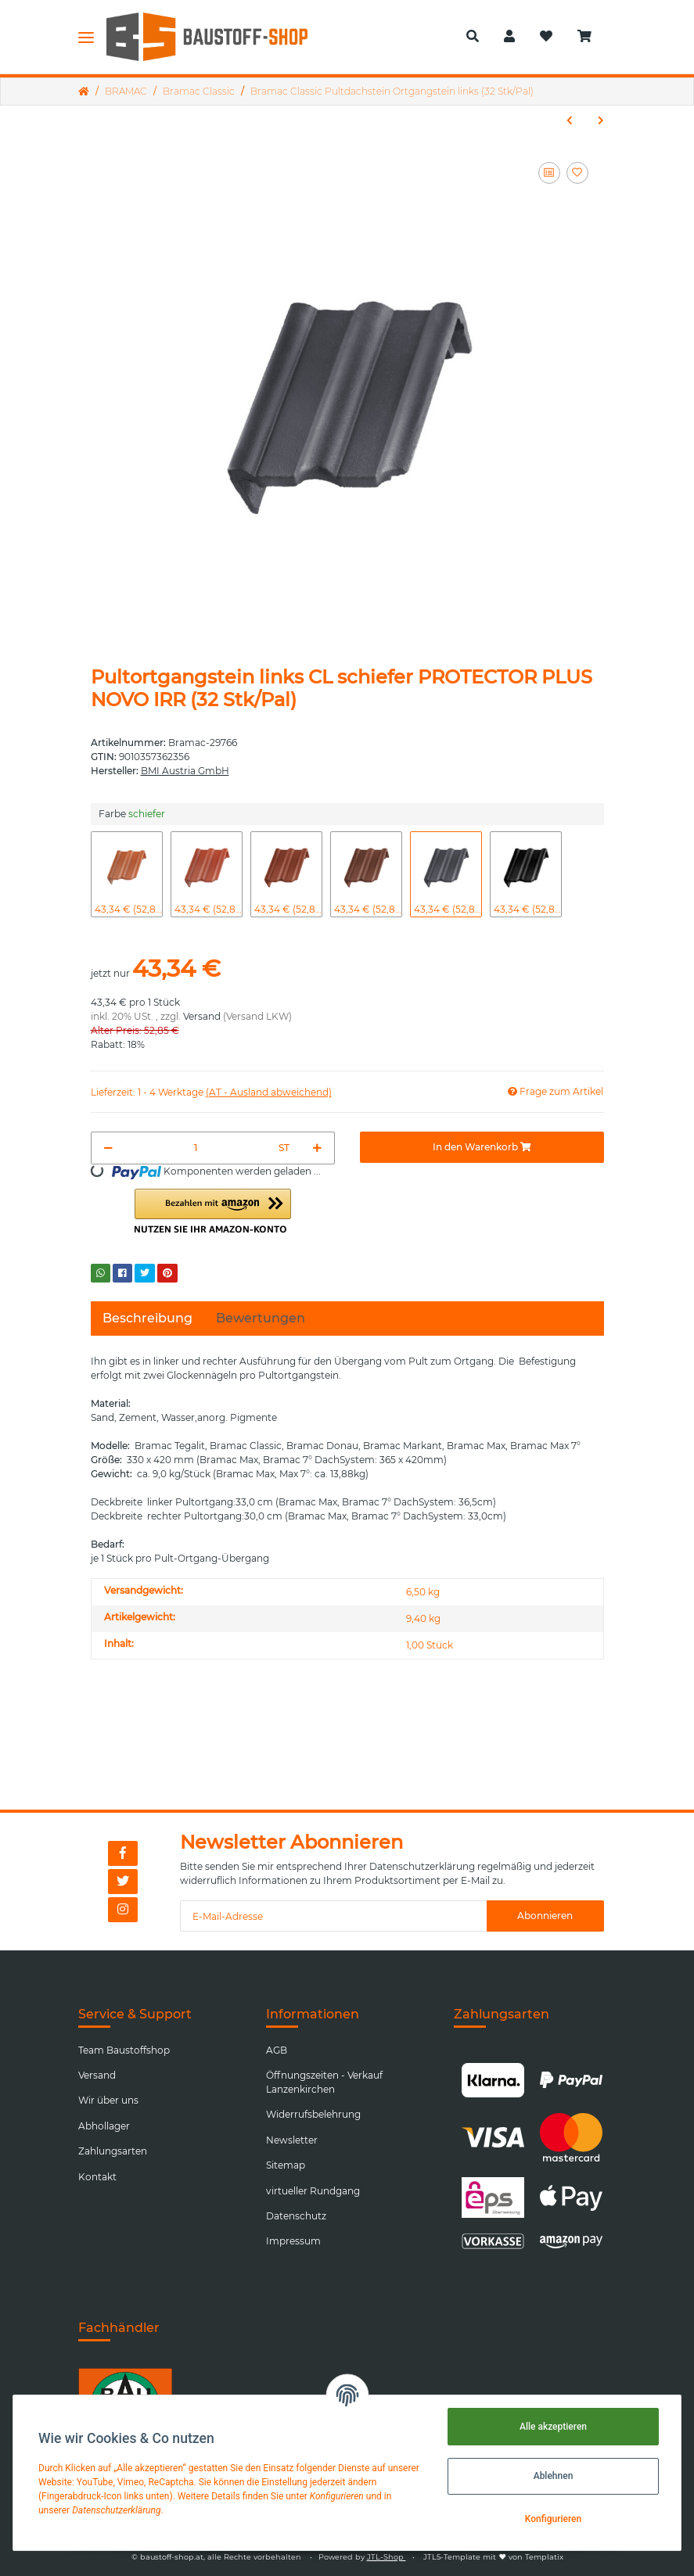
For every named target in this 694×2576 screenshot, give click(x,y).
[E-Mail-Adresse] (333, 1916)
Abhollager (104, 2126)
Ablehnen (554, 2475)
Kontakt (97, 2177)
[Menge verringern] (108, 1148)
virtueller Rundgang (313, 2191)
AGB (276, 2050)
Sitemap (285, 2165)
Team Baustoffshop (124, 2050)
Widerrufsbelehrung (313, 2114)
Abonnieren (545, 1915)
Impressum (293, 2241)
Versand (202, 1016)
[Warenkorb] (591, 36)
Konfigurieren (553, 2518)
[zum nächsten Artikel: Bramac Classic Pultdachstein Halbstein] (601, 120)
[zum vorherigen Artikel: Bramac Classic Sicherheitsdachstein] (569, 120)
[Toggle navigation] (86, 37)
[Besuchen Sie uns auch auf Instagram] (123, 1909)
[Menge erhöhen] (317, 1148)
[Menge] (196, 1148)
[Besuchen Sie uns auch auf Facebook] (123, 1853)
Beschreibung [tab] (147, 1318)
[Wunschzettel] (546, 36)
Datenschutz (296, 2216)
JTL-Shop (386, 2557)
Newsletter (292, 2140)
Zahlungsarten (112, 2151)
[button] (472, 36)
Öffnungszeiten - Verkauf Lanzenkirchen (324, 2082)
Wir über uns (108, 2100)
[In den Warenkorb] (482, 1147)
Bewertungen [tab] (260, 1318)
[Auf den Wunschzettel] (577, 173)
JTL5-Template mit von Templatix (493, 2557)
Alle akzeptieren (553, 2426)
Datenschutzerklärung (422, 1866)
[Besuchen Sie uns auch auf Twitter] (123, 1881)
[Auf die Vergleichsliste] (549, 173)
